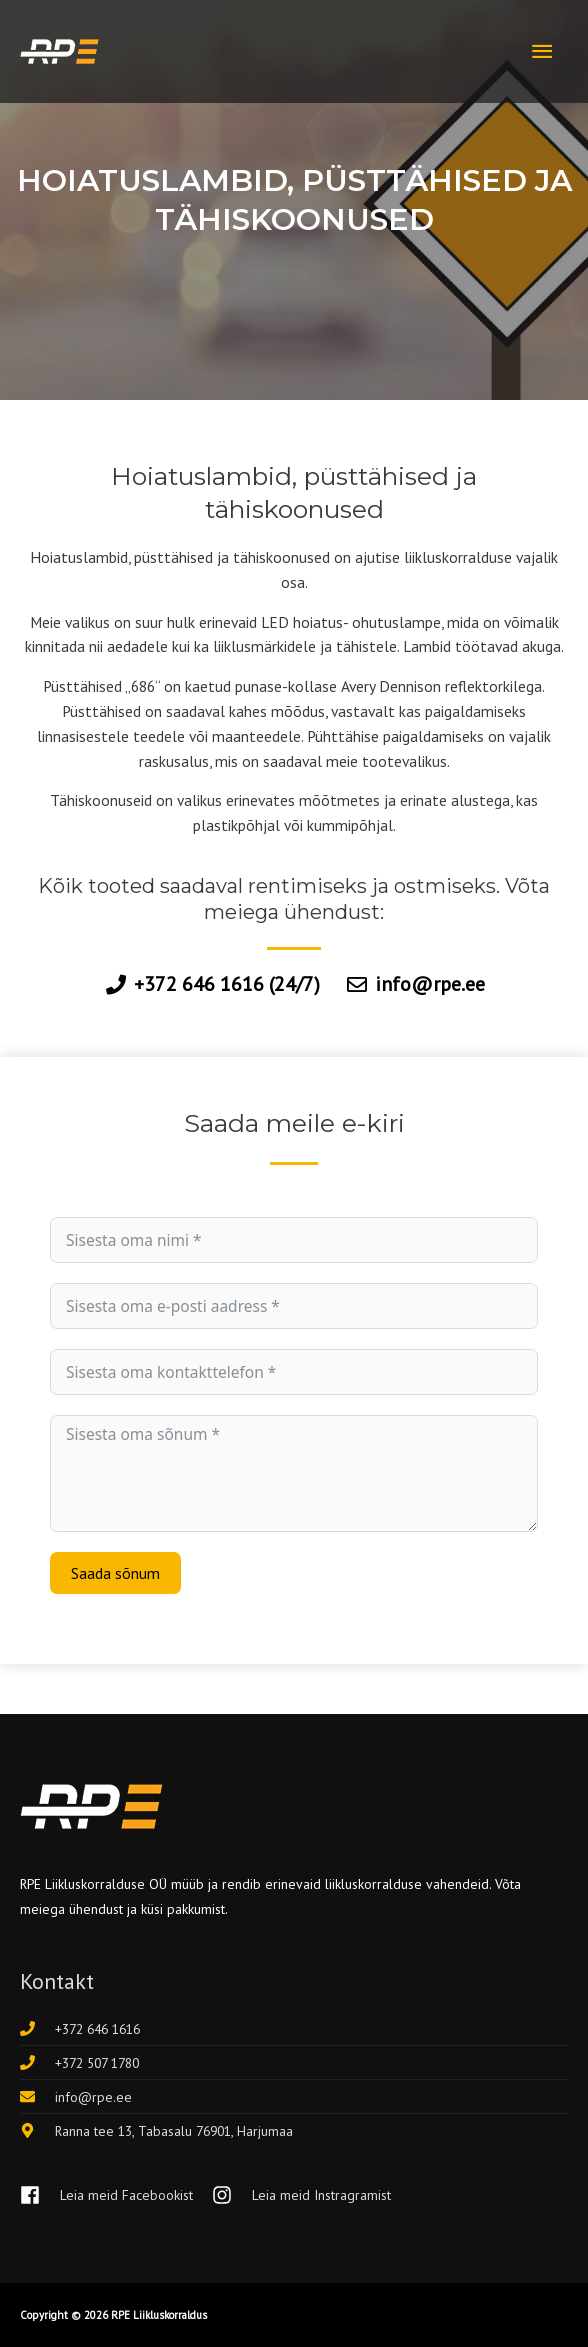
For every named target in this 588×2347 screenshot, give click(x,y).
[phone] (80, 2029)
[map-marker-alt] (156, 2131)
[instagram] (301, 2195)
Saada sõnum (115, 1573)
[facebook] (114, 2195)
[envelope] (76, 2097)
